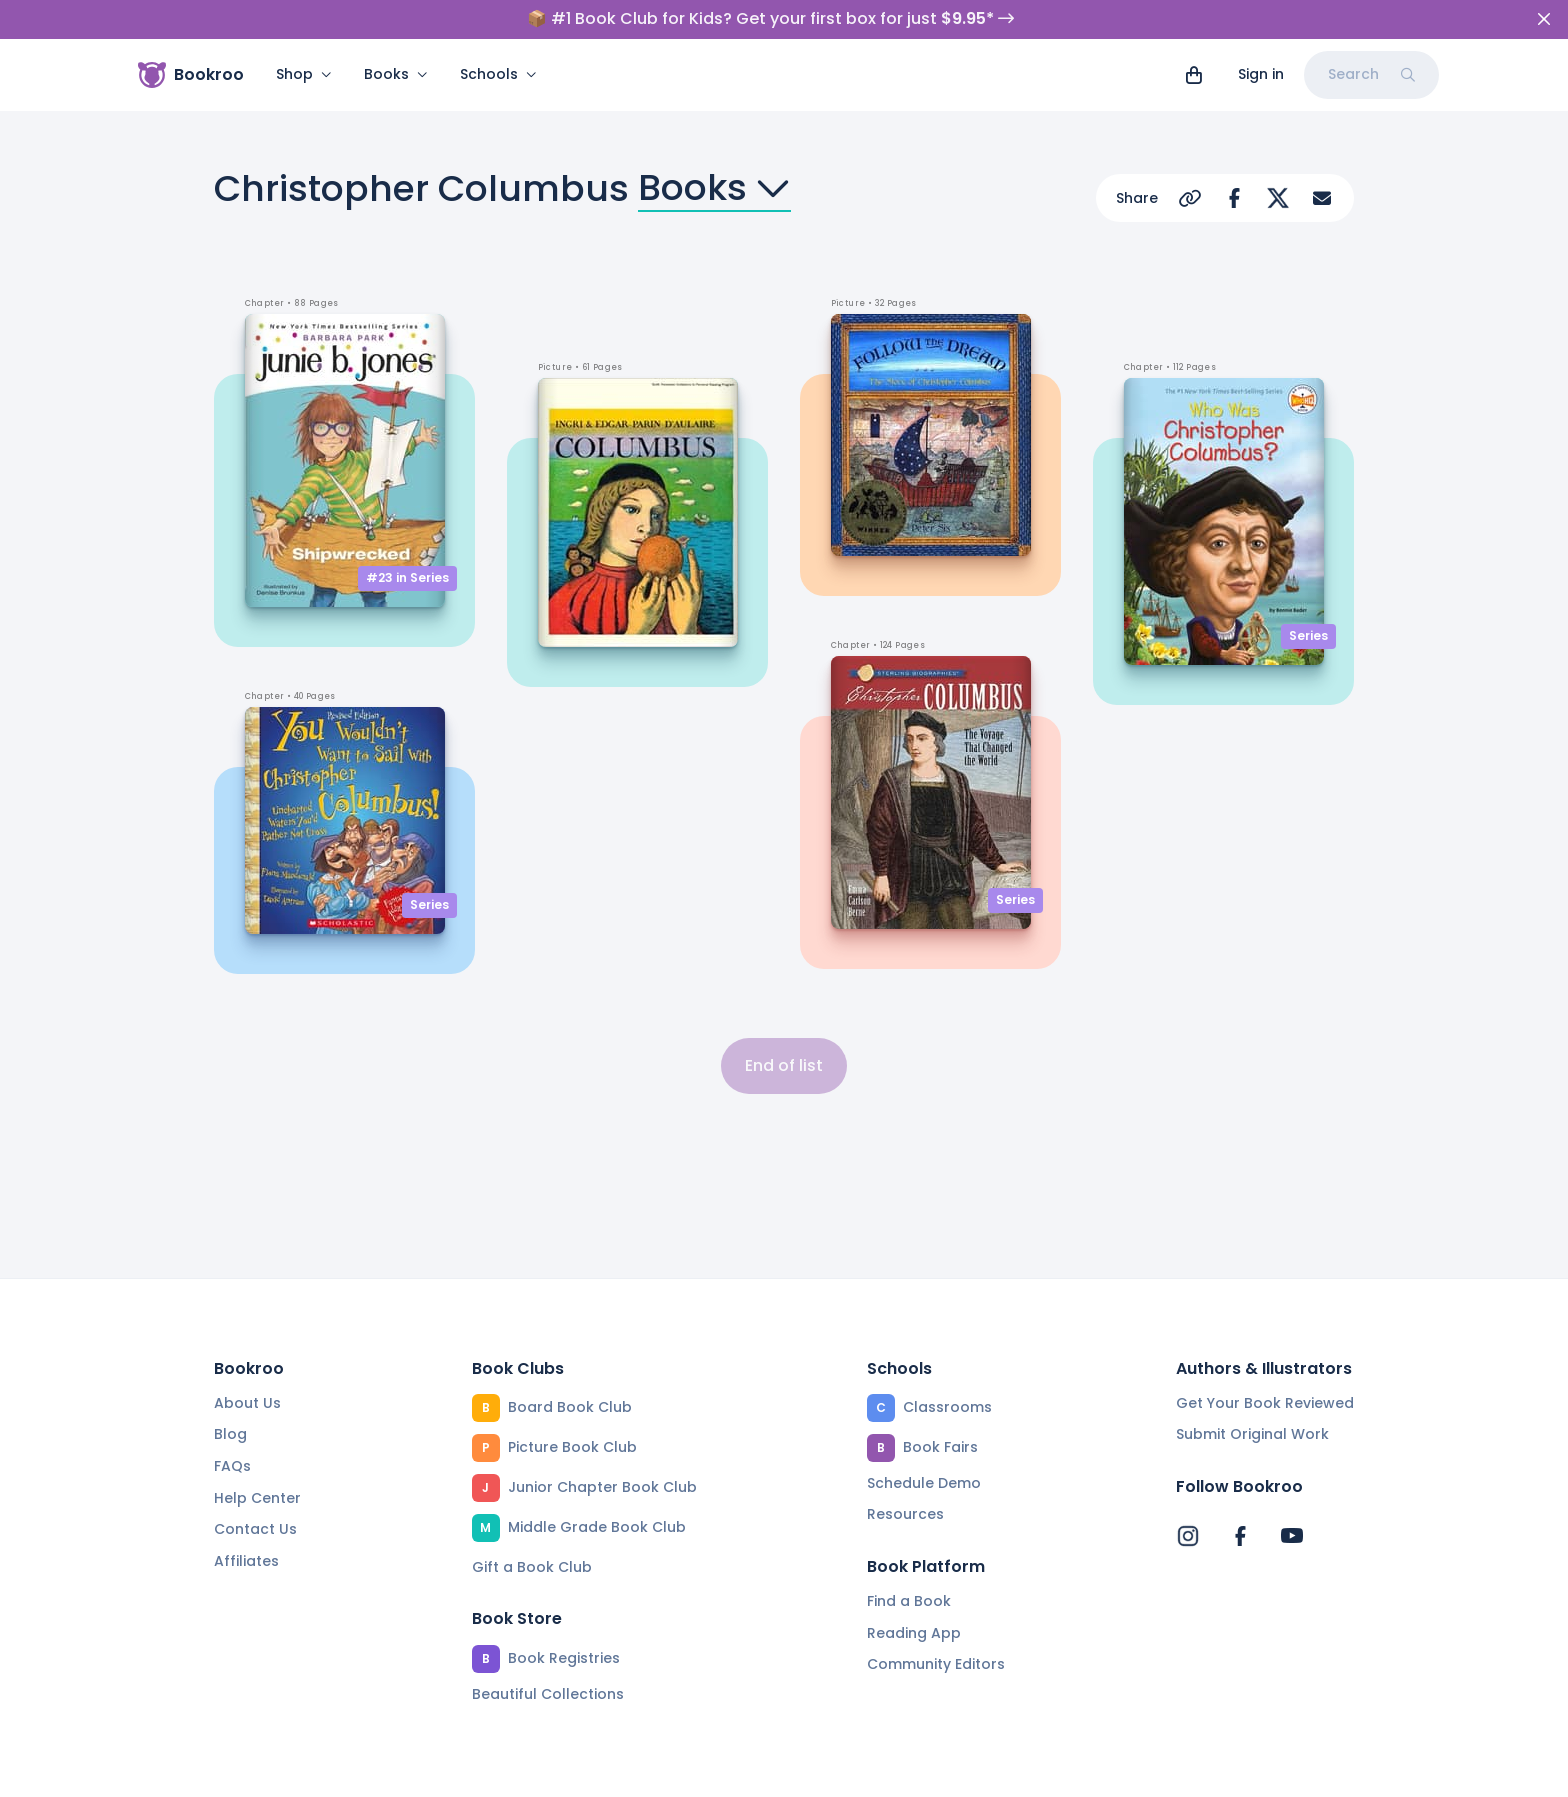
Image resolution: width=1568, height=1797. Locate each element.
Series (429, 904)
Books (396, 74)
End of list (784, 1065)
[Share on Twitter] (1278, 198)
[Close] (1544, 19)
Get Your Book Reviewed (1265, 1403)
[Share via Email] (1322, 198)
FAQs (232, 1466)
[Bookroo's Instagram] (1188, 1536)
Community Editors (936, 1664)
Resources (905, 1514)
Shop (304, 74)
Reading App (914, 1633)
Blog (230, 1434)
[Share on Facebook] (1234, 198)
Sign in (1261, 74)
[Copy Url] (1190, 198)
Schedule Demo (924, 1483)
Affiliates (246, 1561)
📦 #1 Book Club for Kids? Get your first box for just (770, 19)
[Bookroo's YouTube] (1292, 1536)
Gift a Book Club (532, 1567)
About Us (247, 1403)
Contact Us (255, 1529)
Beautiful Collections (548, 1694)
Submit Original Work (1252, 1434)
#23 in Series (407, 577)
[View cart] (1194, 75)
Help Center (257, 1498)
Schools (498, 74)
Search (1371, 74)
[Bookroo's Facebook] (1240, 1536)
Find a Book (909, 1601)
